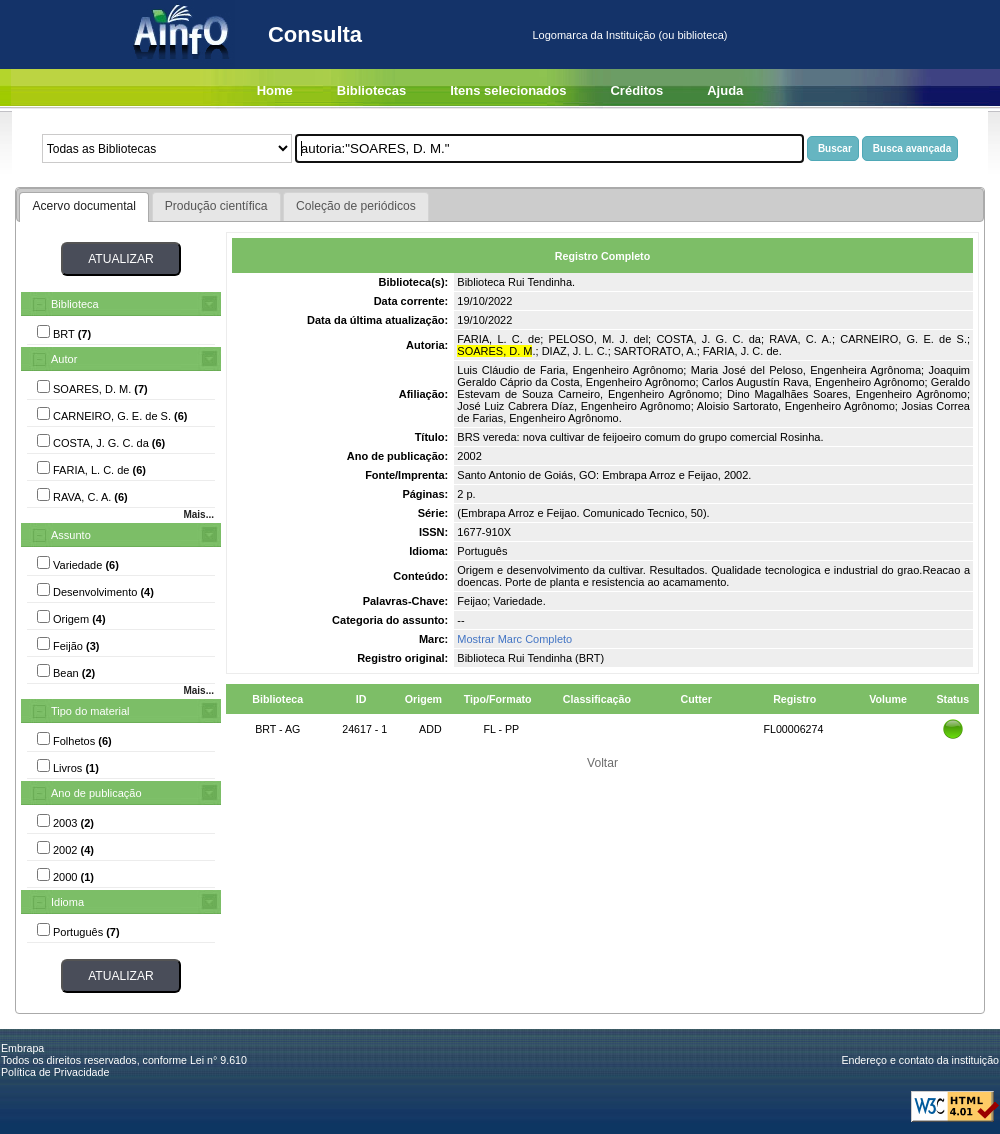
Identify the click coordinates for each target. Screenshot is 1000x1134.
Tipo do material (90, 711)
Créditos (636, 90)
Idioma (67, 902)
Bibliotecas (371, 90)
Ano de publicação (96, 793)
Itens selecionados (508, 90)
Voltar (602, 763)
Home (275, 90)
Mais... (198, 514)
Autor (64, 359)
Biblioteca (75, 304)
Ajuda (725, 90)
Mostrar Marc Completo (514, 639)
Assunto (71, 535)
